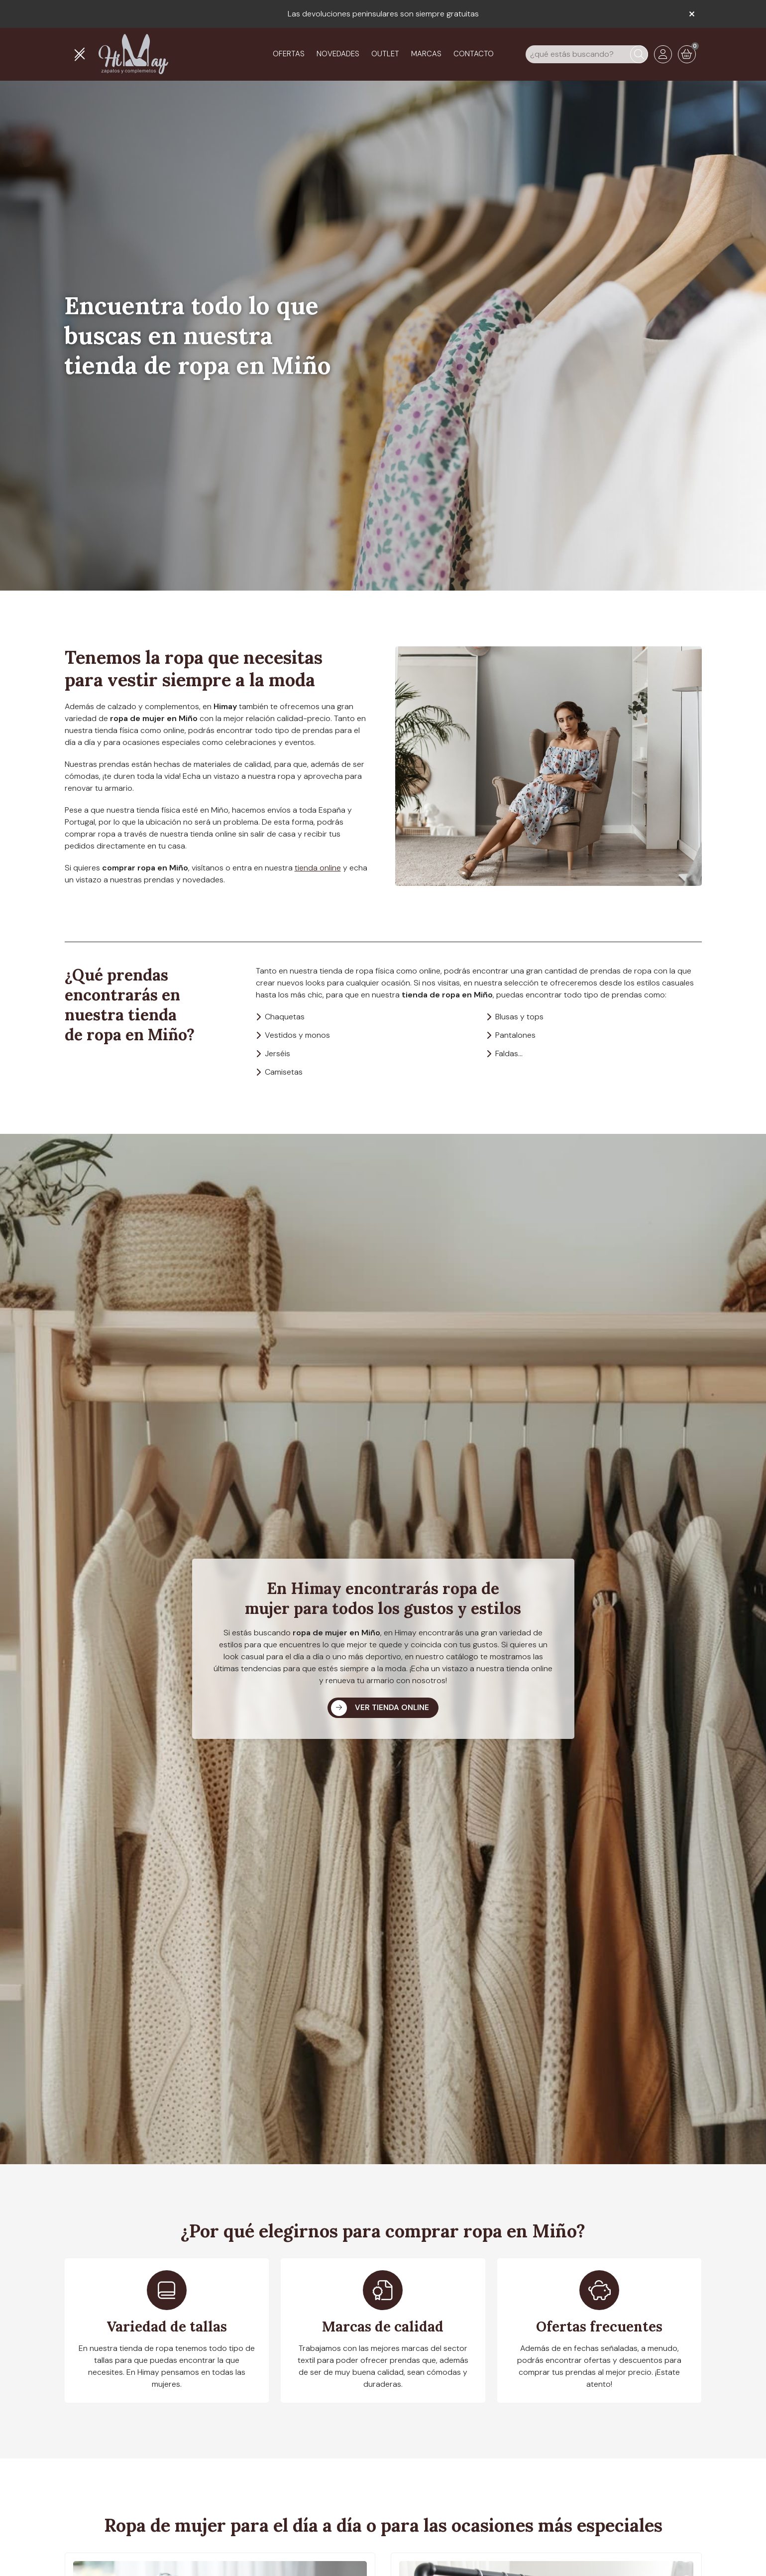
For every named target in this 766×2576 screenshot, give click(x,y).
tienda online (318, 867)
